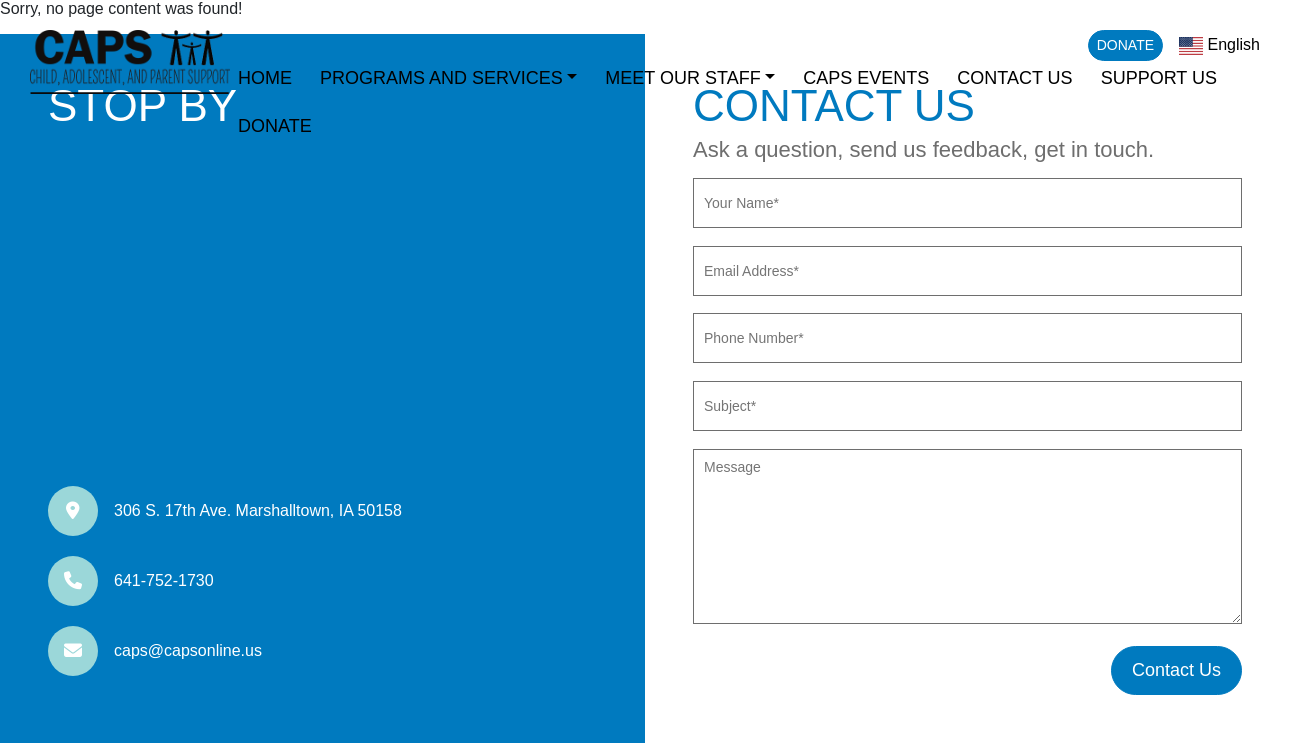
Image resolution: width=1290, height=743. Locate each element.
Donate (1125, 45)
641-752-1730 (164, 580)
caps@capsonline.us (188, 650)
